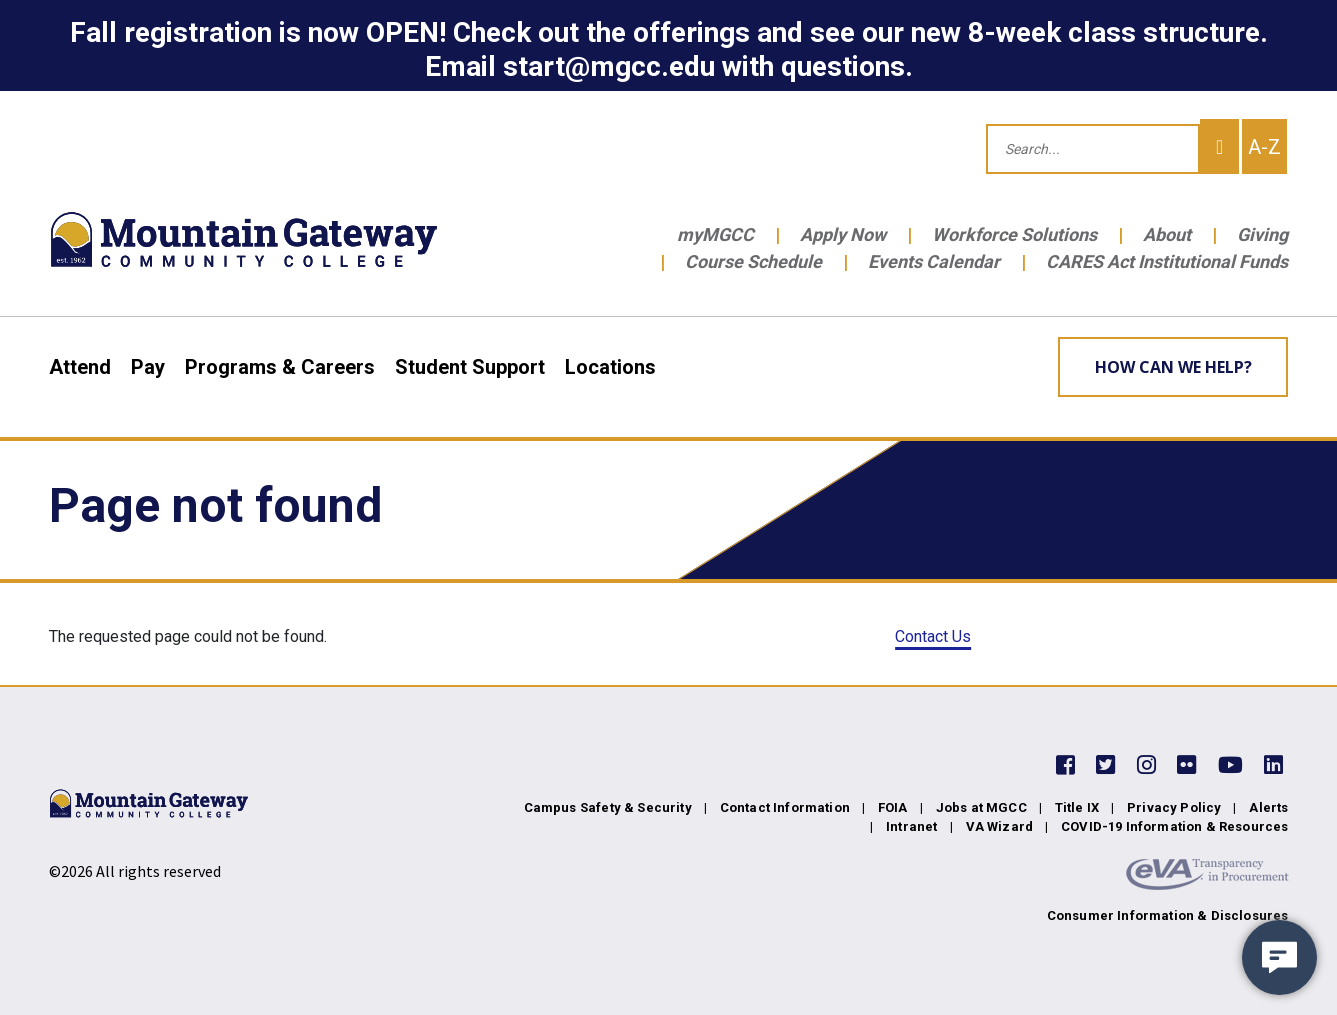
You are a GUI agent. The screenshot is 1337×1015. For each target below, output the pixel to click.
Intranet (911, 826)
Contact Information (785, 807)
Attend (80, 367)
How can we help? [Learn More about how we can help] (1173, 367)
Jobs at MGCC (981, 807)
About (1167, 234)
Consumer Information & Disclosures (1168, 915)
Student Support (470, 367)
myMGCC (715, 234)
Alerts (1268, 807)
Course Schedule (753, 261)
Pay (148, 367)
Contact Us (933, 636)
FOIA (893, 807)
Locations (610, 367)
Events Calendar (934, 261)
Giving (1262, 234)
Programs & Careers (280, 367)
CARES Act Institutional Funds (1167, 261)
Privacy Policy (1174, 807)
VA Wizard (1000, 826)
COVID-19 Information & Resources (1174, 826)
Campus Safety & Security (608, 807)
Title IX (1077, 807)
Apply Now (843, 234)
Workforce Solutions (1014, 234)
